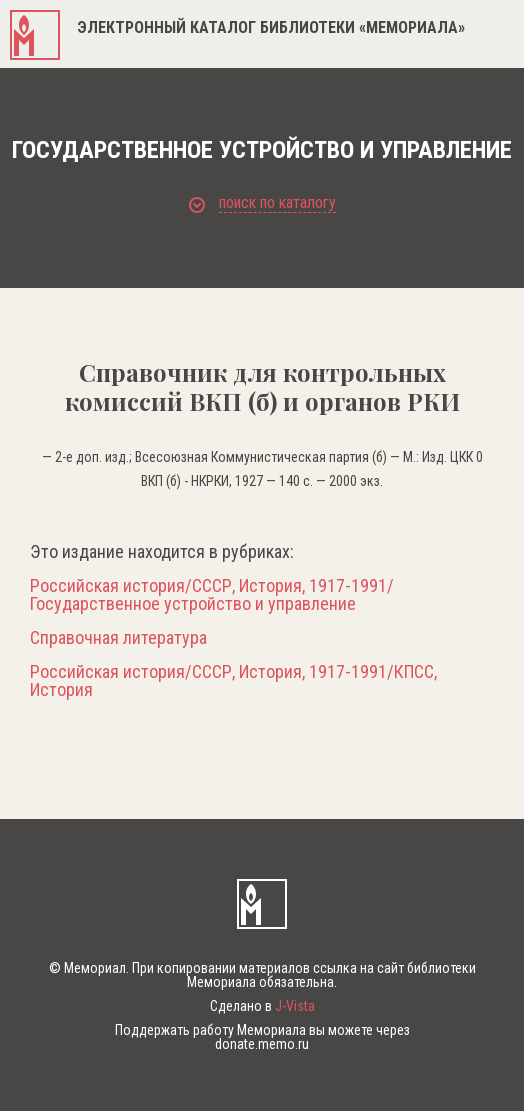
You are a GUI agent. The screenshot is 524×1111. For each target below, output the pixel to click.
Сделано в (262, 1006)
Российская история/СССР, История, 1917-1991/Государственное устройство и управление (212, 595)
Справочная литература (118, 638)
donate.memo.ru (262, 1044)
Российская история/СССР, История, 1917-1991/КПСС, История (233, 681)
